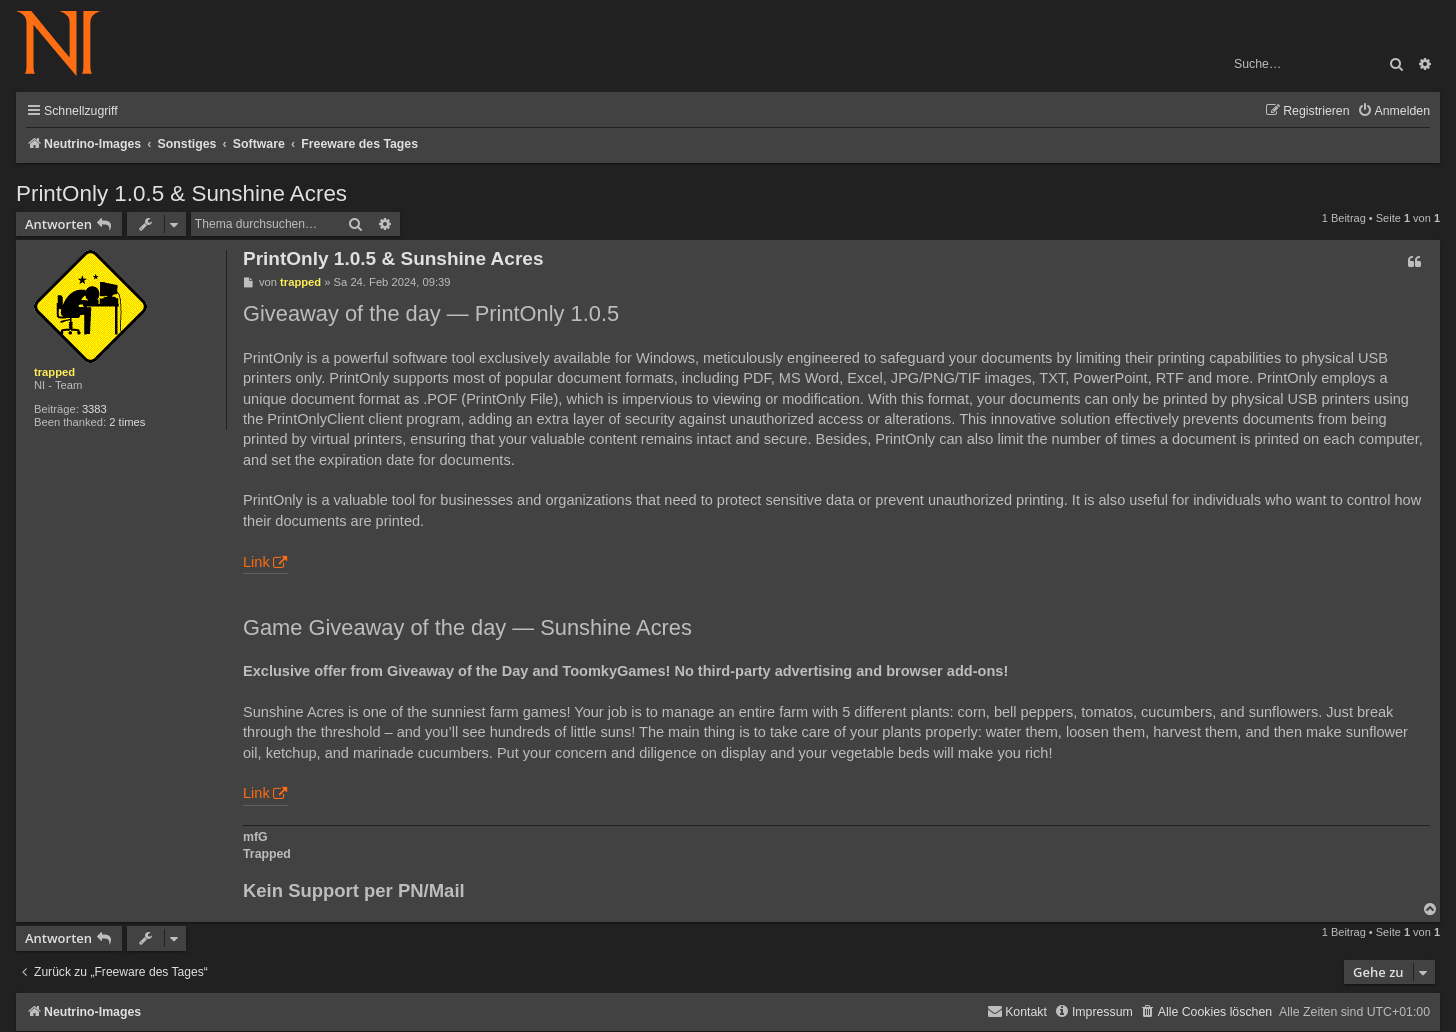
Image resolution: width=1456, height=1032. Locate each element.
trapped (54, 372)
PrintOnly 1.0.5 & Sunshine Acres (181, 193)
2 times (127, 422)
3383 (94, 409)
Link (256, 562)
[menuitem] (1393, 111)
